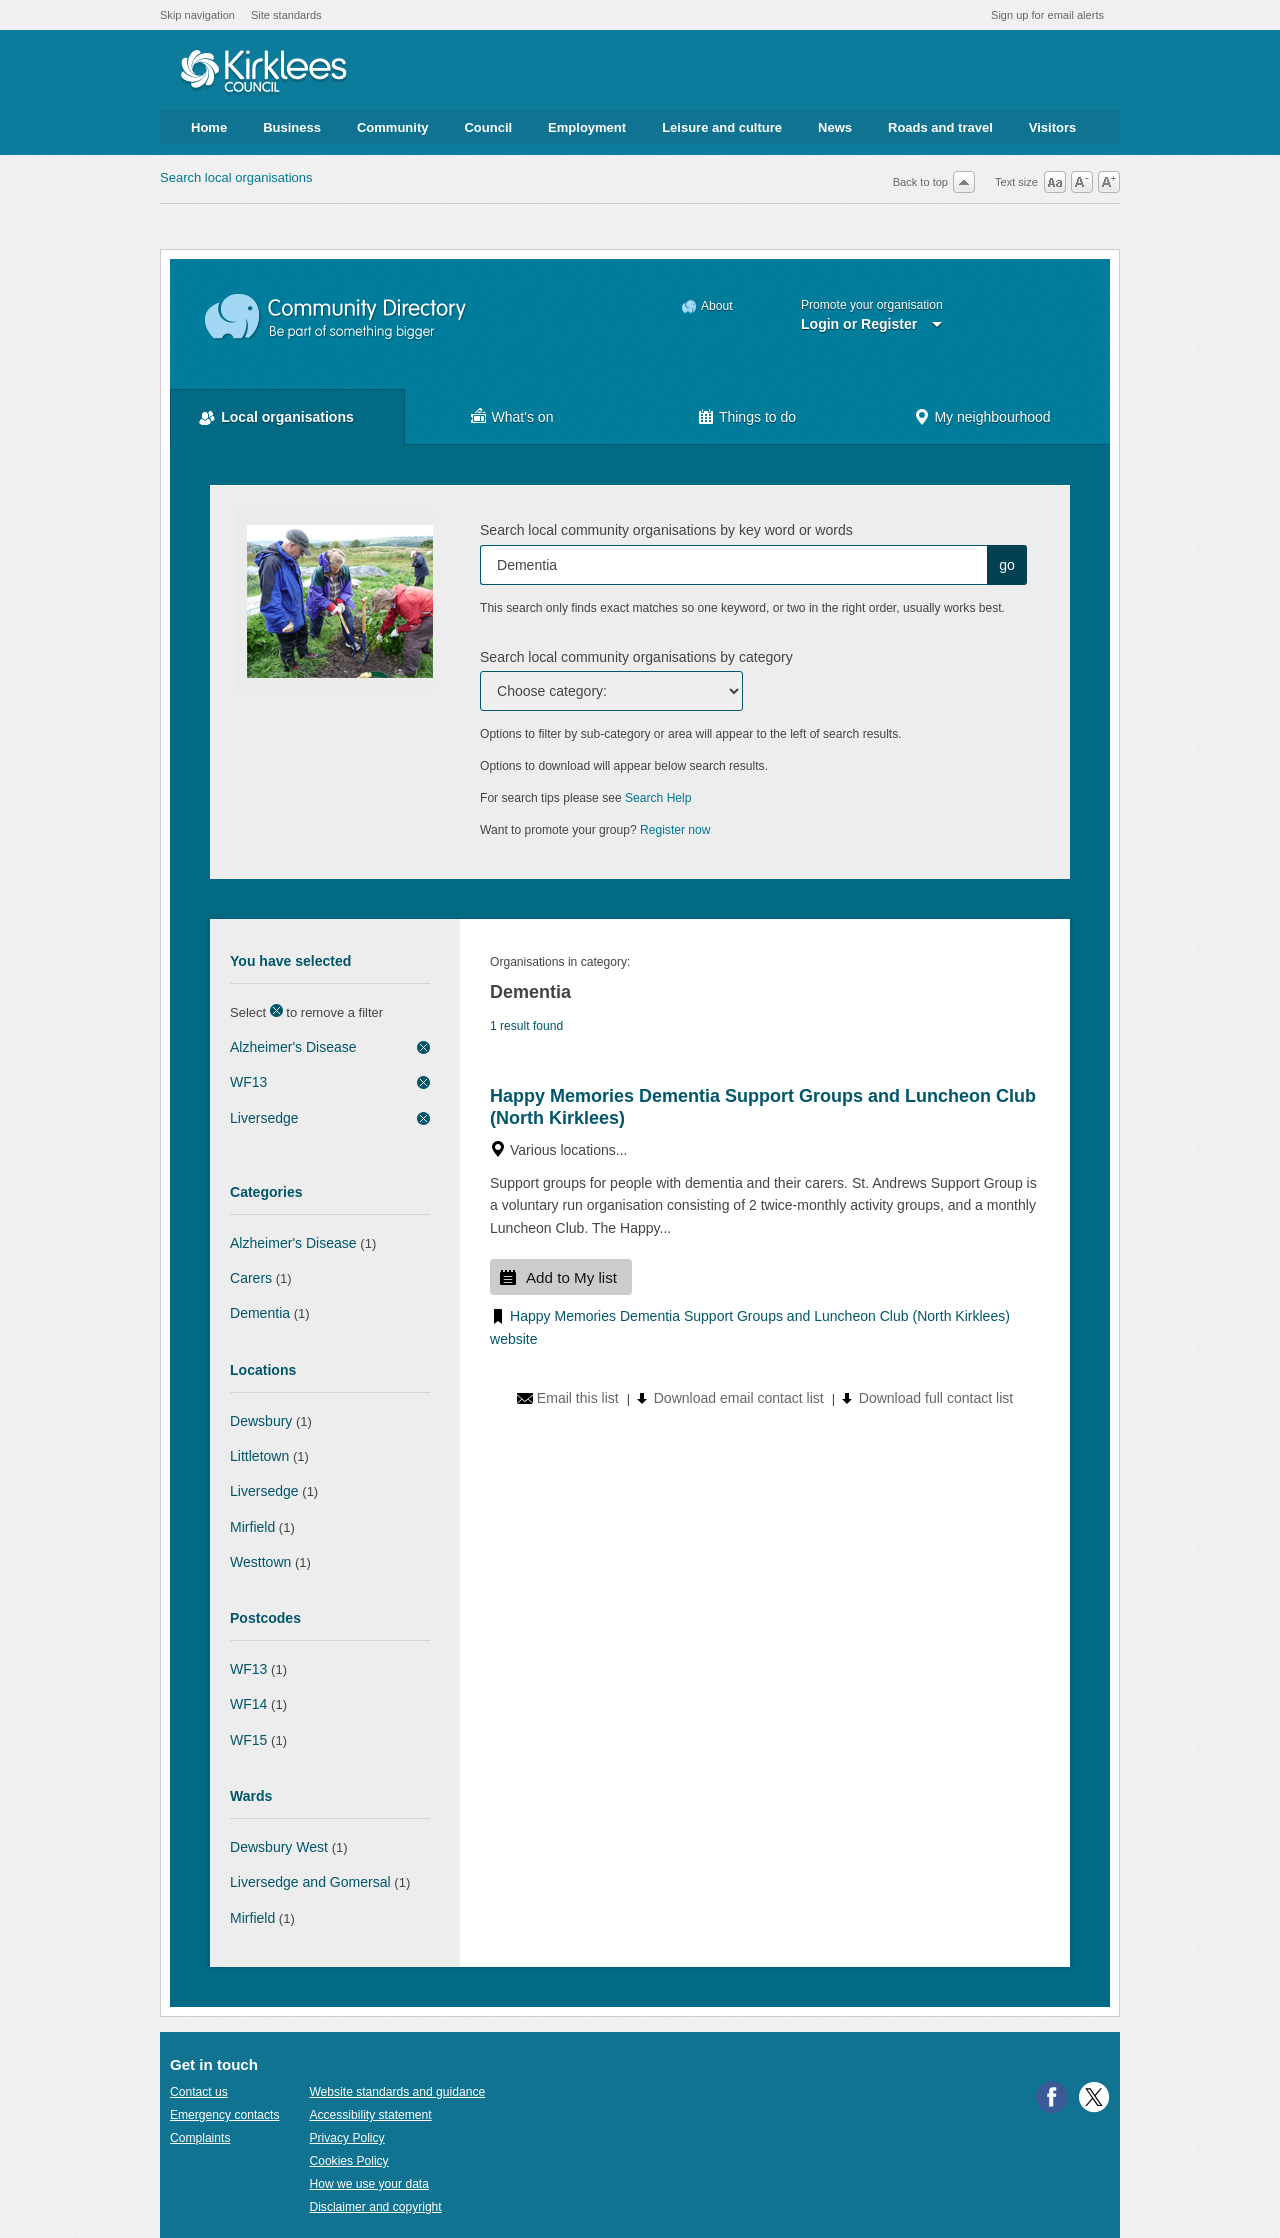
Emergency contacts (224, 2115)
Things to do (757, 417)
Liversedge (264, 1118)
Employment (587, 127)
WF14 (248, 1704)
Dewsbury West (279, 1847)
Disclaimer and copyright (375, 2207)
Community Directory (336, 317)
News (835, 127)
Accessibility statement (370, 2115)
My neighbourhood (992, 417)
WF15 (248, 1740)
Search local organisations (236, 177)
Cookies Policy (348, 2161)
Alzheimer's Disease (293, 1047)
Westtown (260, 1562)
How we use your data (369, 2184)
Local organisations (287, 417)
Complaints (200, 2138)
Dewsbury (261, 1421)
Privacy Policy (346, 2138)
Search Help (658, 798)
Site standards (286, 15)
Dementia (260, 1313)
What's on (523, 417)
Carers (251, 1278)
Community (393, 127)
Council (488, 127)
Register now (675, 830)
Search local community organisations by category (636, 657)
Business (292, 127)
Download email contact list (739, 1398)
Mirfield (252, 1527)
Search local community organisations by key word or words (666, 530)
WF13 (248, 1082)
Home (209, 127)
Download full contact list (936, 1398)
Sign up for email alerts (1047, 15)
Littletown (259, 1456)
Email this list (578, 1398)
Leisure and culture (722, 127)
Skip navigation (197, 15)
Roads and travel (940, 127)
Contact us (199, 2092)
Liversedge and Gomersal (310, 1882)
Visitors (1052, 127)
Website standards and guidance (397, 2092)
